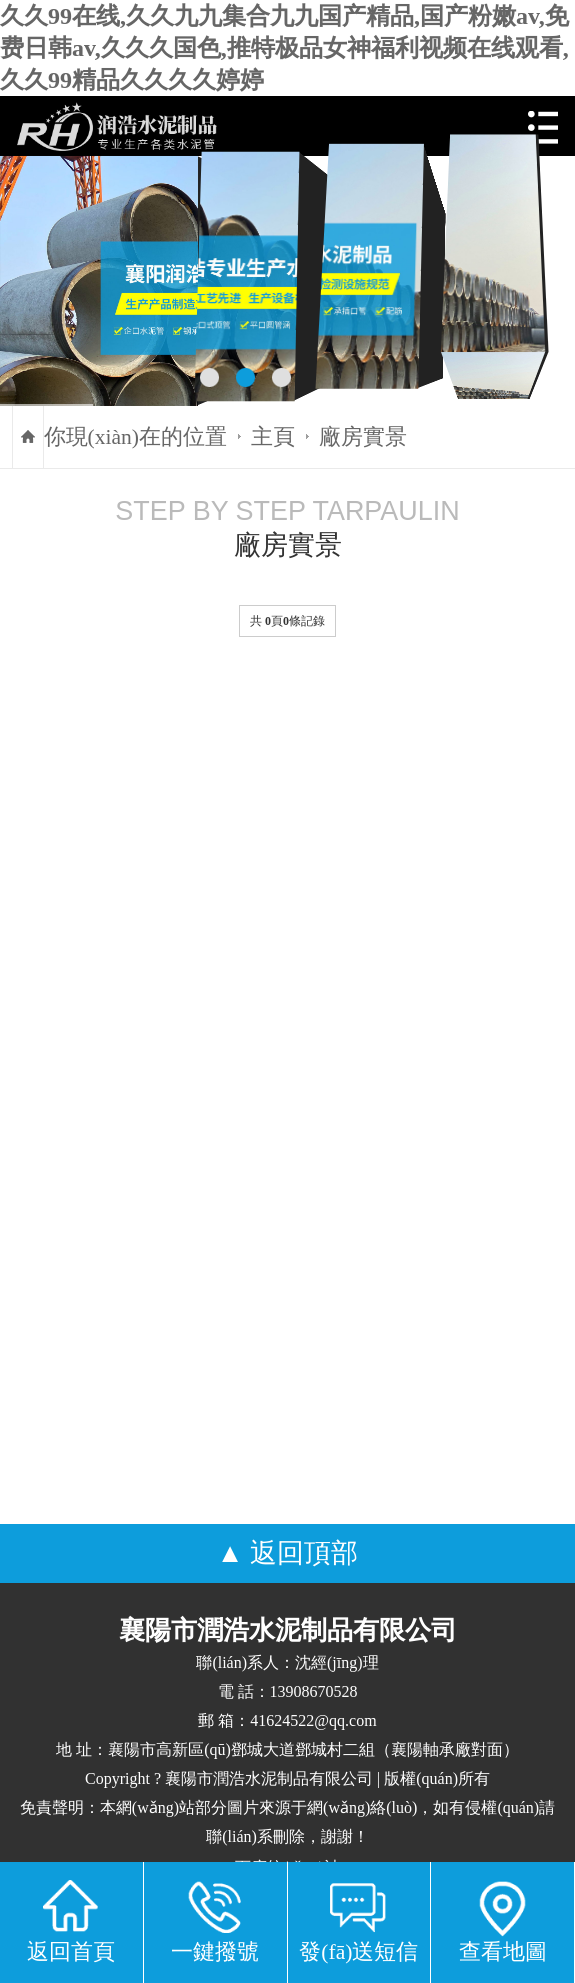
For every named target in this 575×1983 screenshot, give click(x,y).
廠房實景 (363, 437)
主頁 (273, 437)
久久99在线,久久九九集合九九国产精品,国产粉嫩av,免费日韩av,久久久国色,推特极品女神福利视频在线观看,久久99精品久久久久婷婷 (284, 48)
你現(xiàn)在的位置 (135, 437)
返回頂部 (304, 1553)
